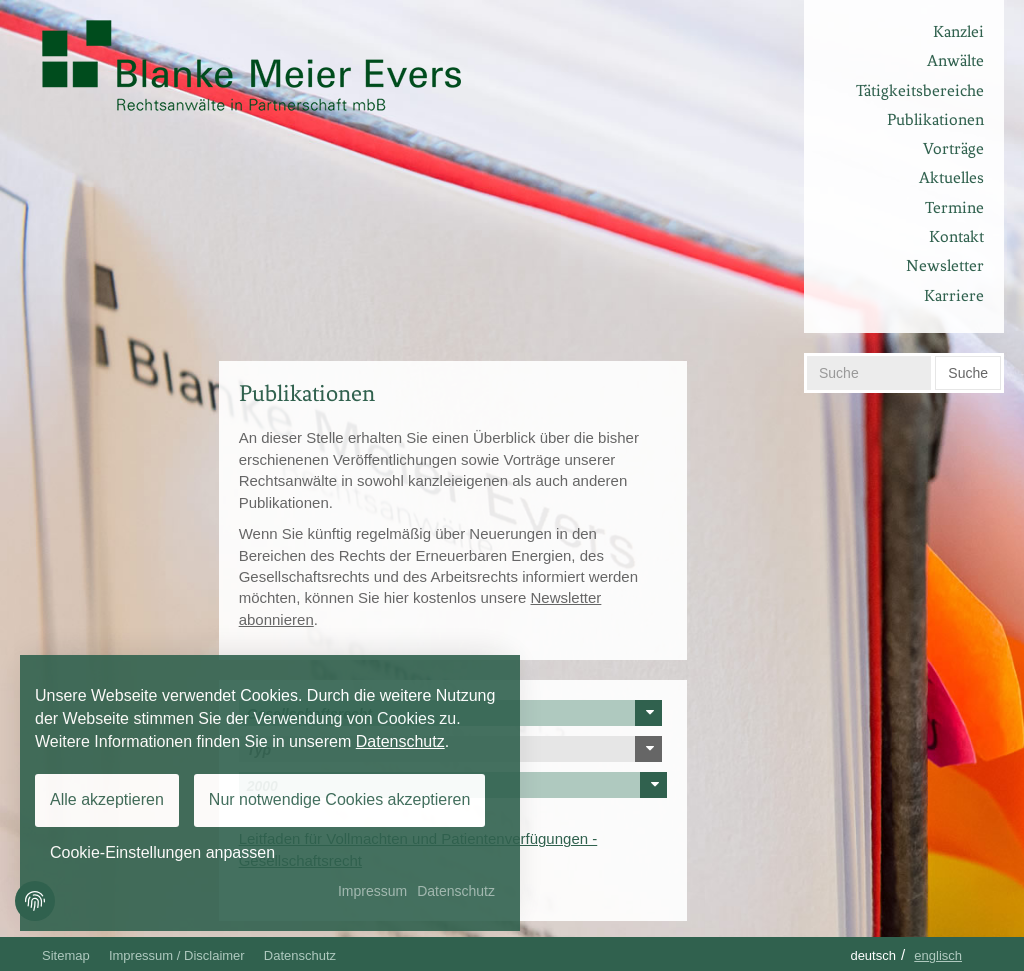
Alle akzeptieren (107, 799)
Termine (954, 207)
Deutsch (873, 955)
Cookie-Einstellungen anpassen (162, 852)
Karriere (954, 295)
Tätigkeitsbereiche (920, 90)
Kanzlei (958, 31)
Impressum (372, 891)
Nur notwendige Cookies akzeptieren (339, 799)
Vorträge (953, 148)
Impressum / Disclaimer (177, 955)
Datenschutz (300, 955)
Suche (968, 373)
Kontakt (956, 236)
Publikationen (935, 119)
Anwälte (955, 60)
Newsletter (945, 265)
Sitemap (66, 955)
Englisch (938, 955)
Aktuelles (951, 177)
